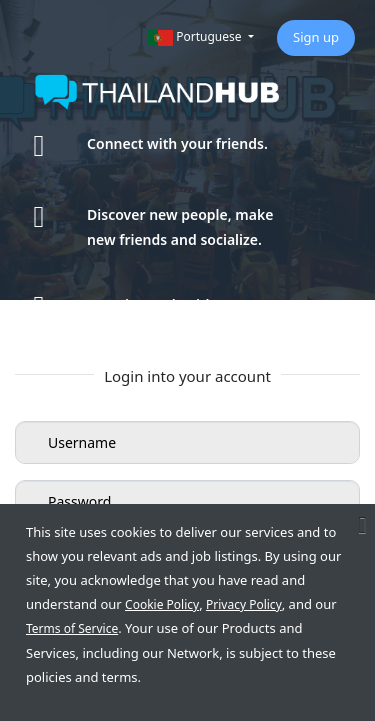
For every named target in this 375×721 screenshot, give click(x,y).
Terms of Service (72, 628)
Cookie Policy (162, 604)
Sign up (316, 37)
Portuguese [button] (196, 36)
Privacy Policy (244, 604)
